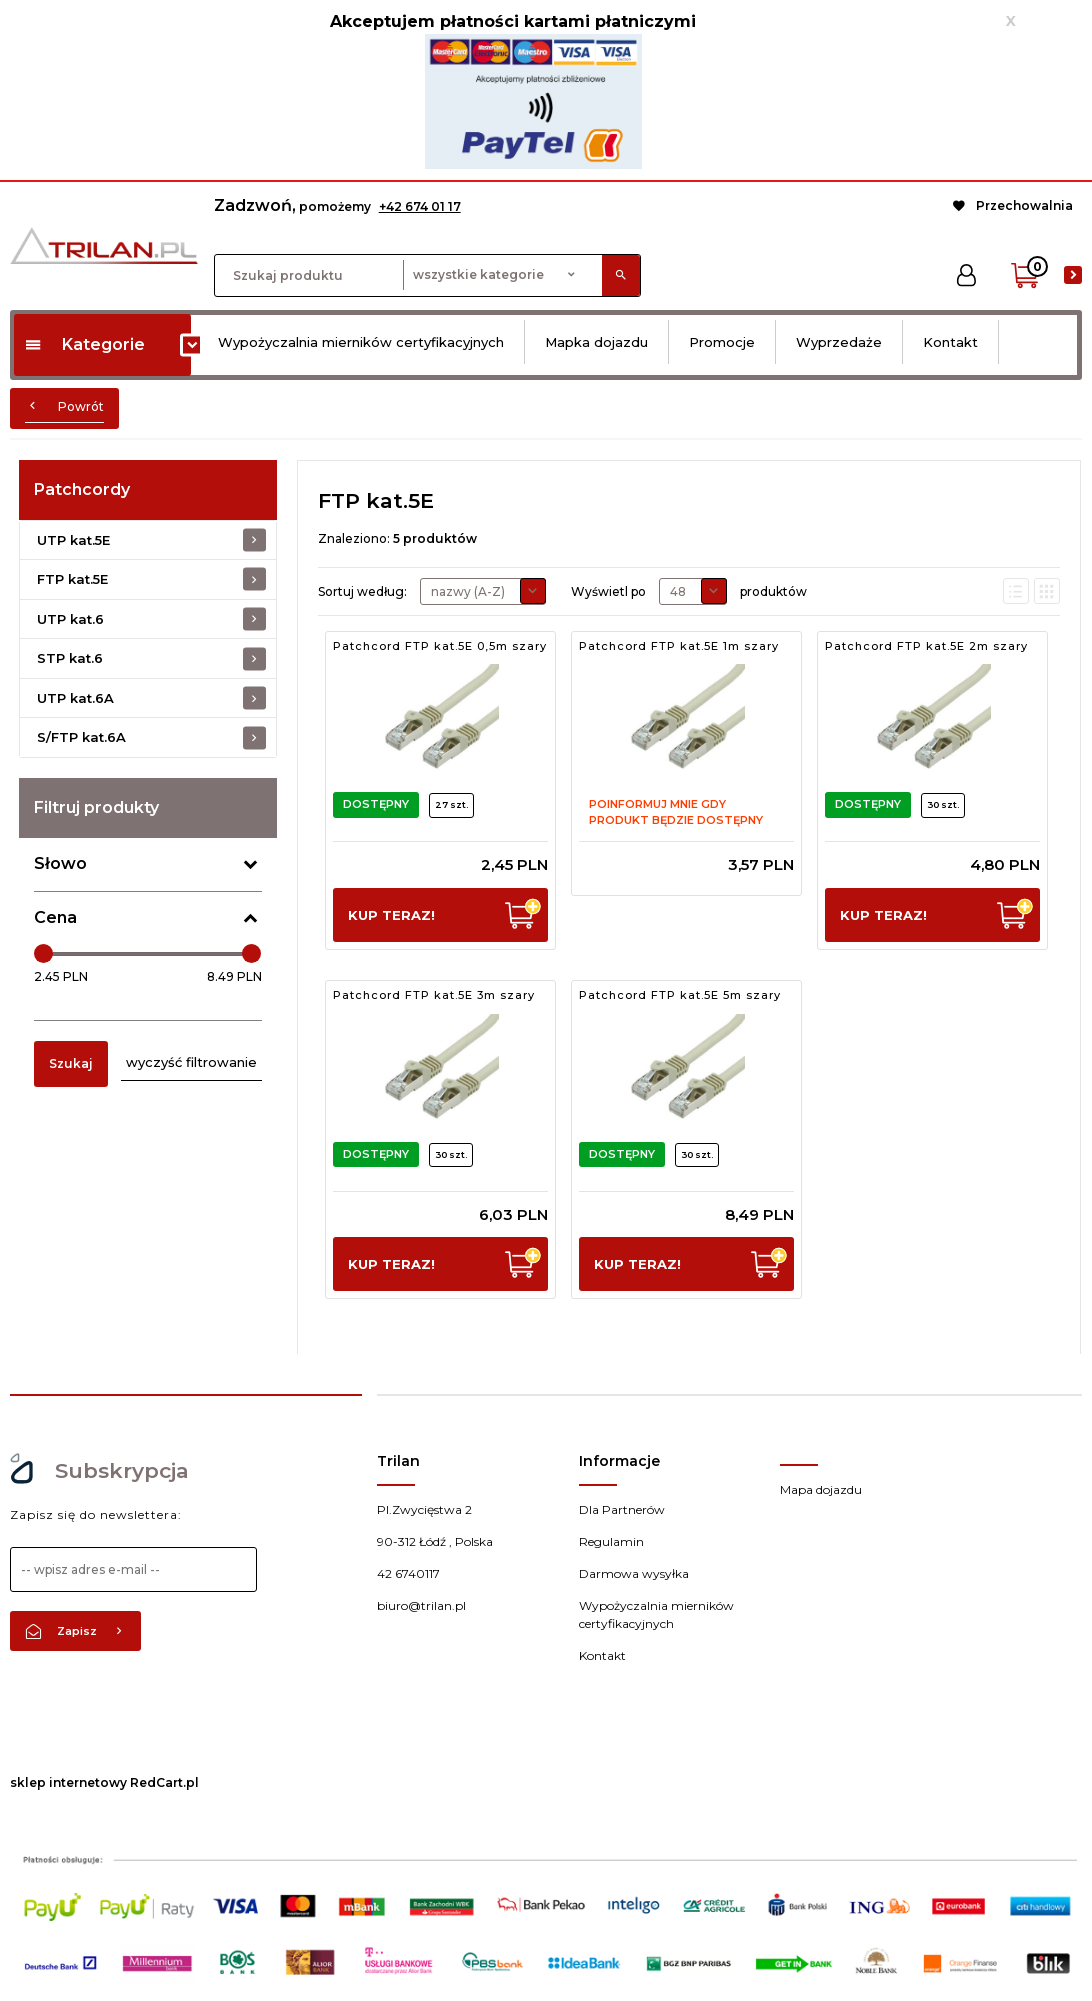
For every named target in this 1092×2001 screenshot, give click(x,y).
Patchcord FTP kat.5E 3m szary (434, 995)
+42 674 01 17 (420, 206)
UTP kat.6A (75, 698)
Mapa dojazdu (821, 1489)
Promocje (722, 342)
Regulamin (611, 1541)
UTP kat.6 (70, 619)
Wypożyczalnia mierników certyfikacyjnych (361, 342)
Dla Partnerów (622, 1509)
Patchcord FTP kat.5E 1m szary (679, 646)
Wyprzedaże (839, 342)
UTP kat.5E (73, 540)
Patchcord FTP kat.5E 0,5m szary (440, 646)
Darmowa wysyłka (634, 1573)
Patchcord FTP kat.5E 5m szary (680, 995)
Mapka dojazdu (596, 342)
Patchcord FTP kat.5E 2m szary (926, 646)
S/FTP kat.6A (81, 737)
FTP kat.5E (72, 579)
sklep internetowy (68, 1782)
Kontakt (950, 342)
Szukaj (71, 1063)
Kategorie (84, 344)
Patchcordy (82, 489)
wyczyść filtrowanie (191, 1062)
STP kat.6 (70, 658)
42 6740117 (408, 1573)
